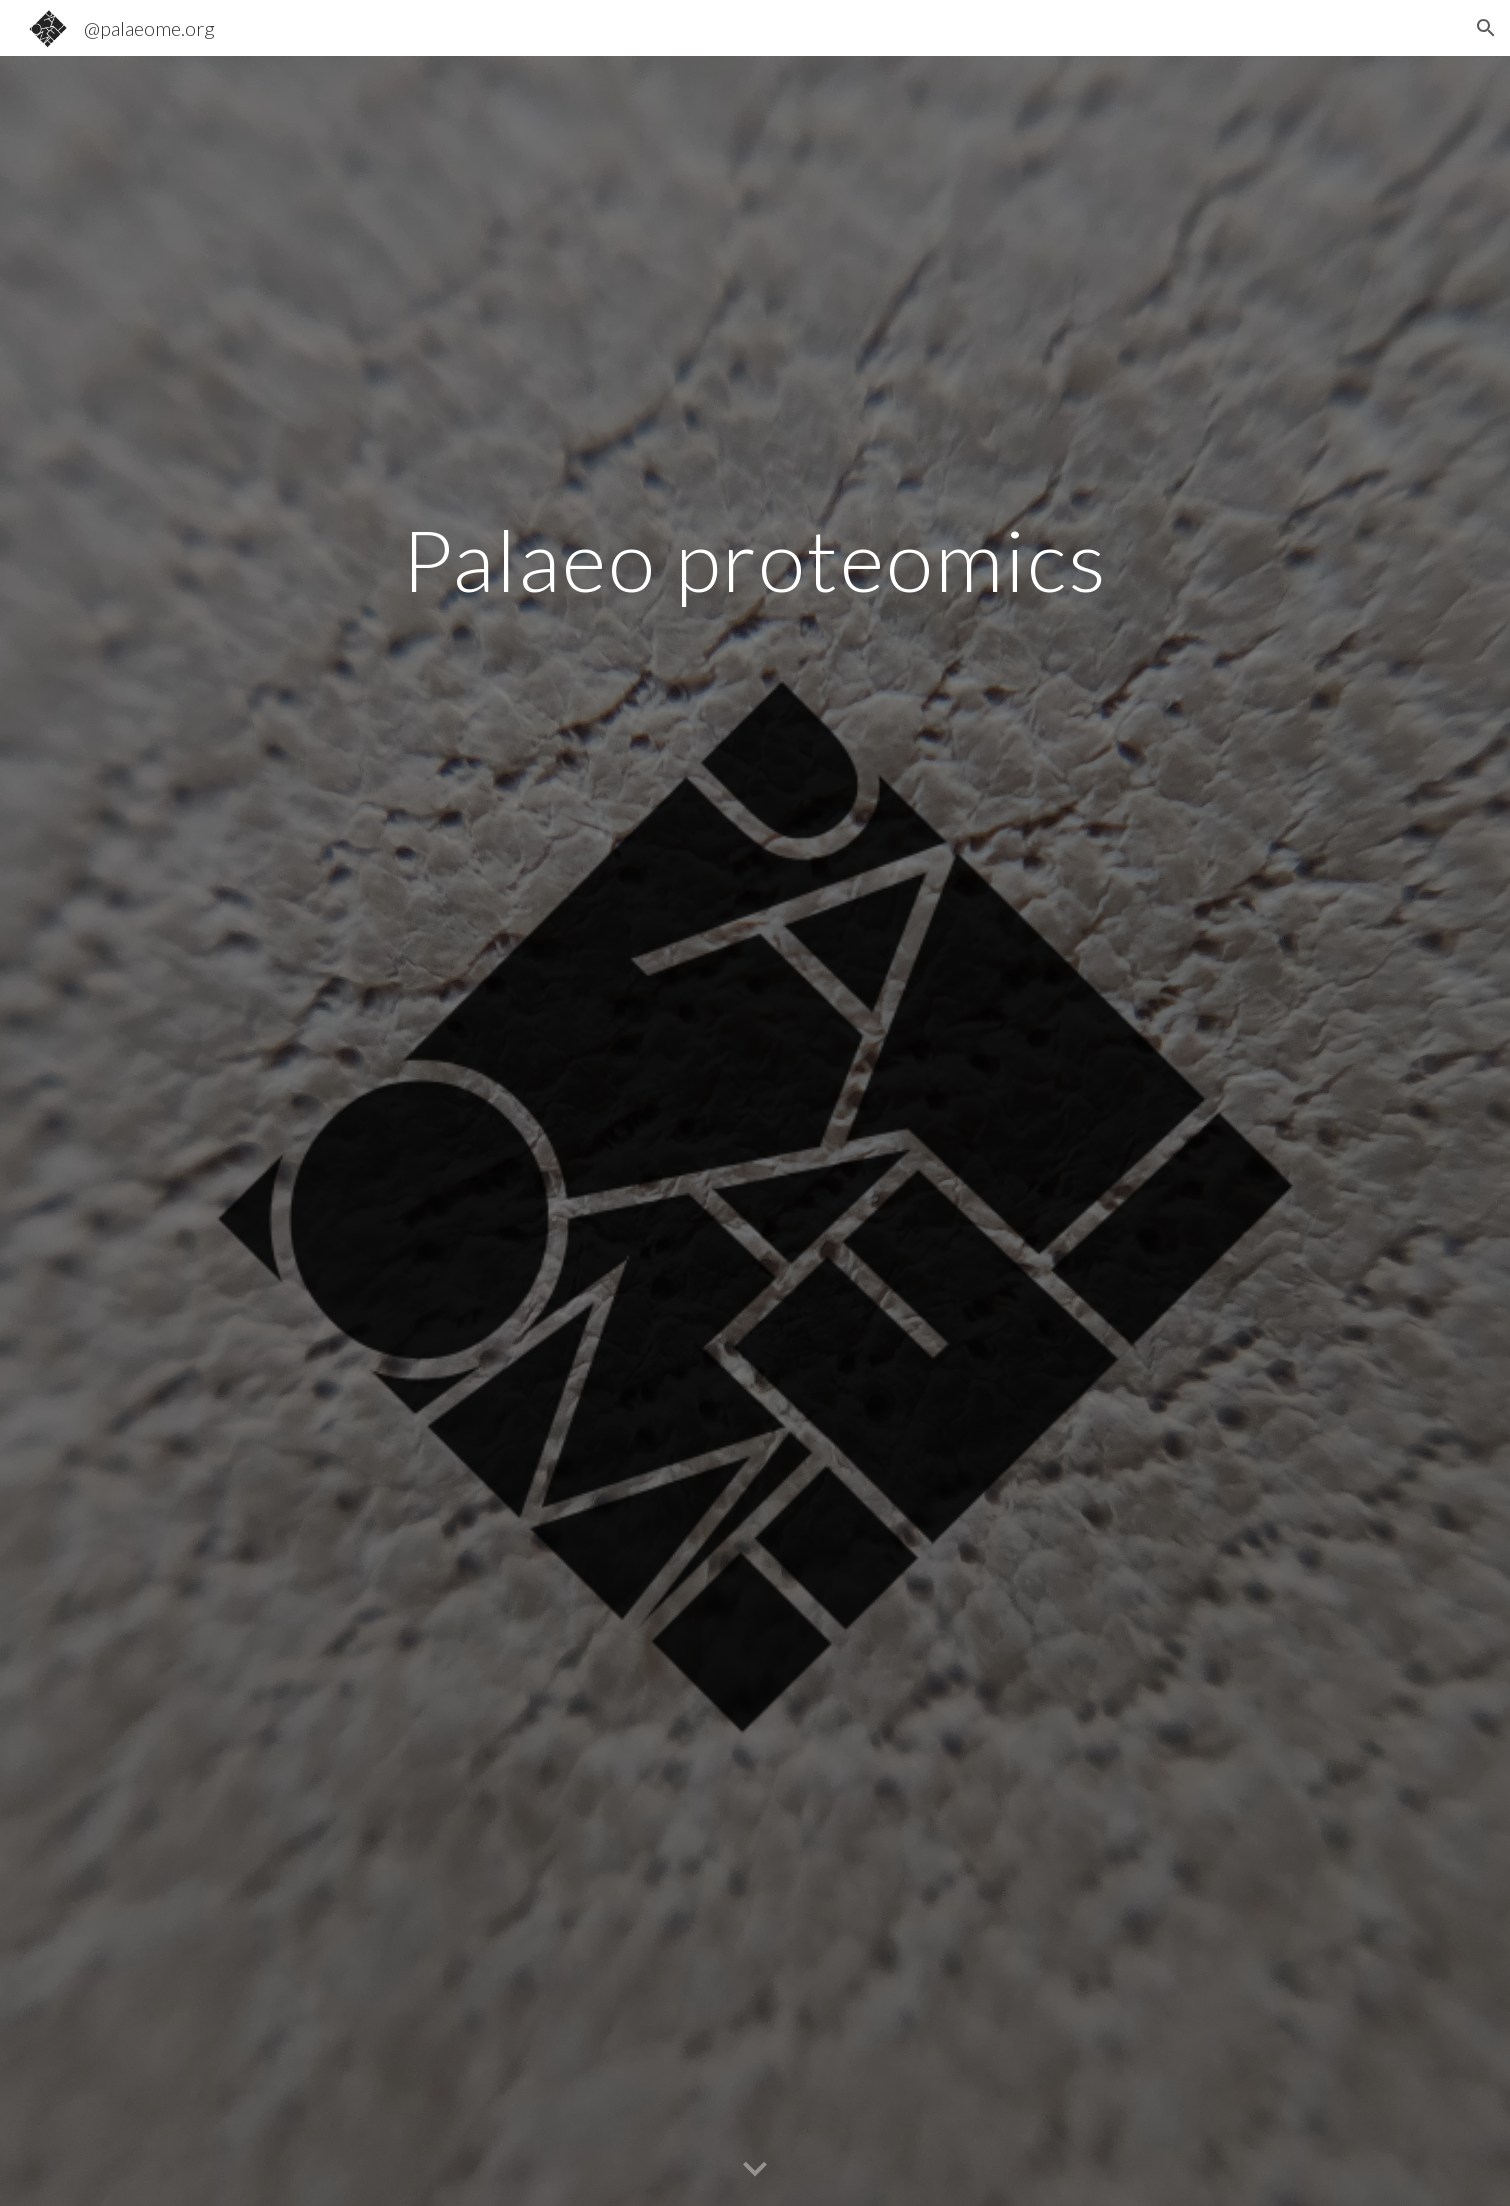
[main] (755, 559)
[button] (1486, 28)
